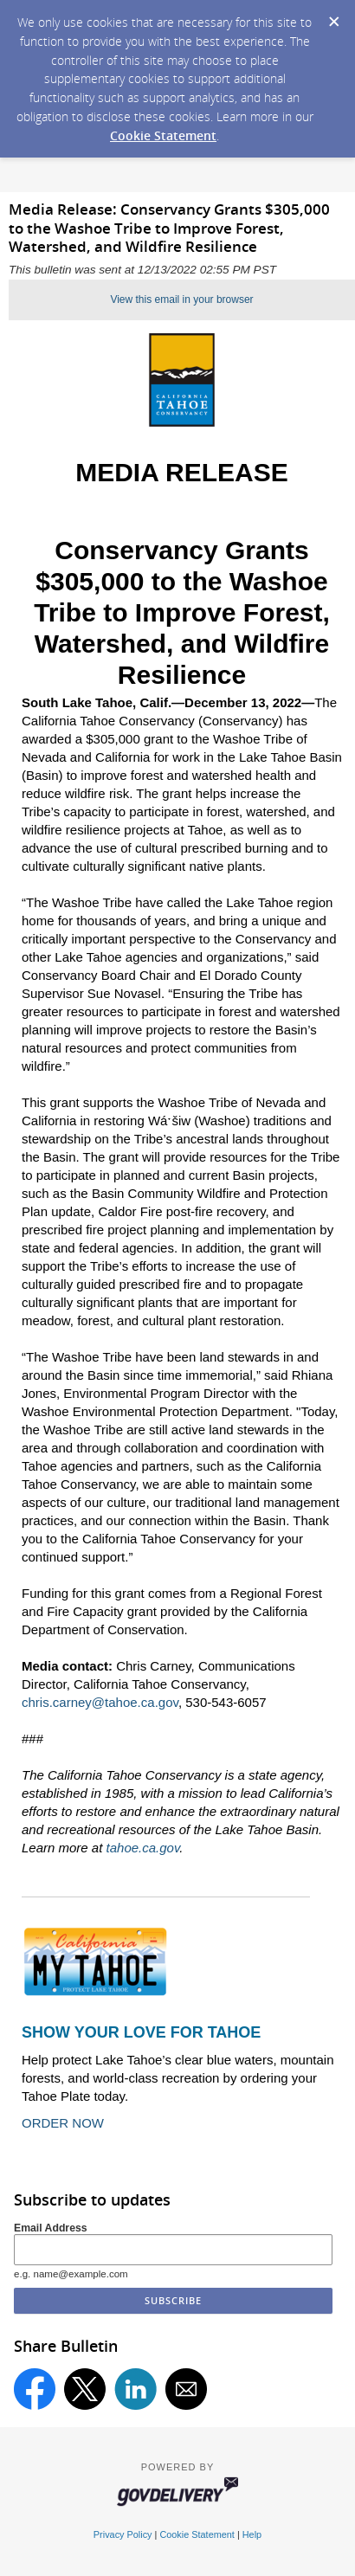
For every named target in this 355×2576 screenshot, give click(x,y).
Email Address (50, 2228)
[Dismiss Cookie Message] (333, 16)
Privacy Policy (123, 2534)
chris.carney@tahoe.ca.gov (100, 1702)
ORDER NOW (63, 2123)
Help (251, 2534)
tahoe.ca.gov (143, 1847)
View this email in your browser (181, 299)
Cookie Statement (163, 135)
